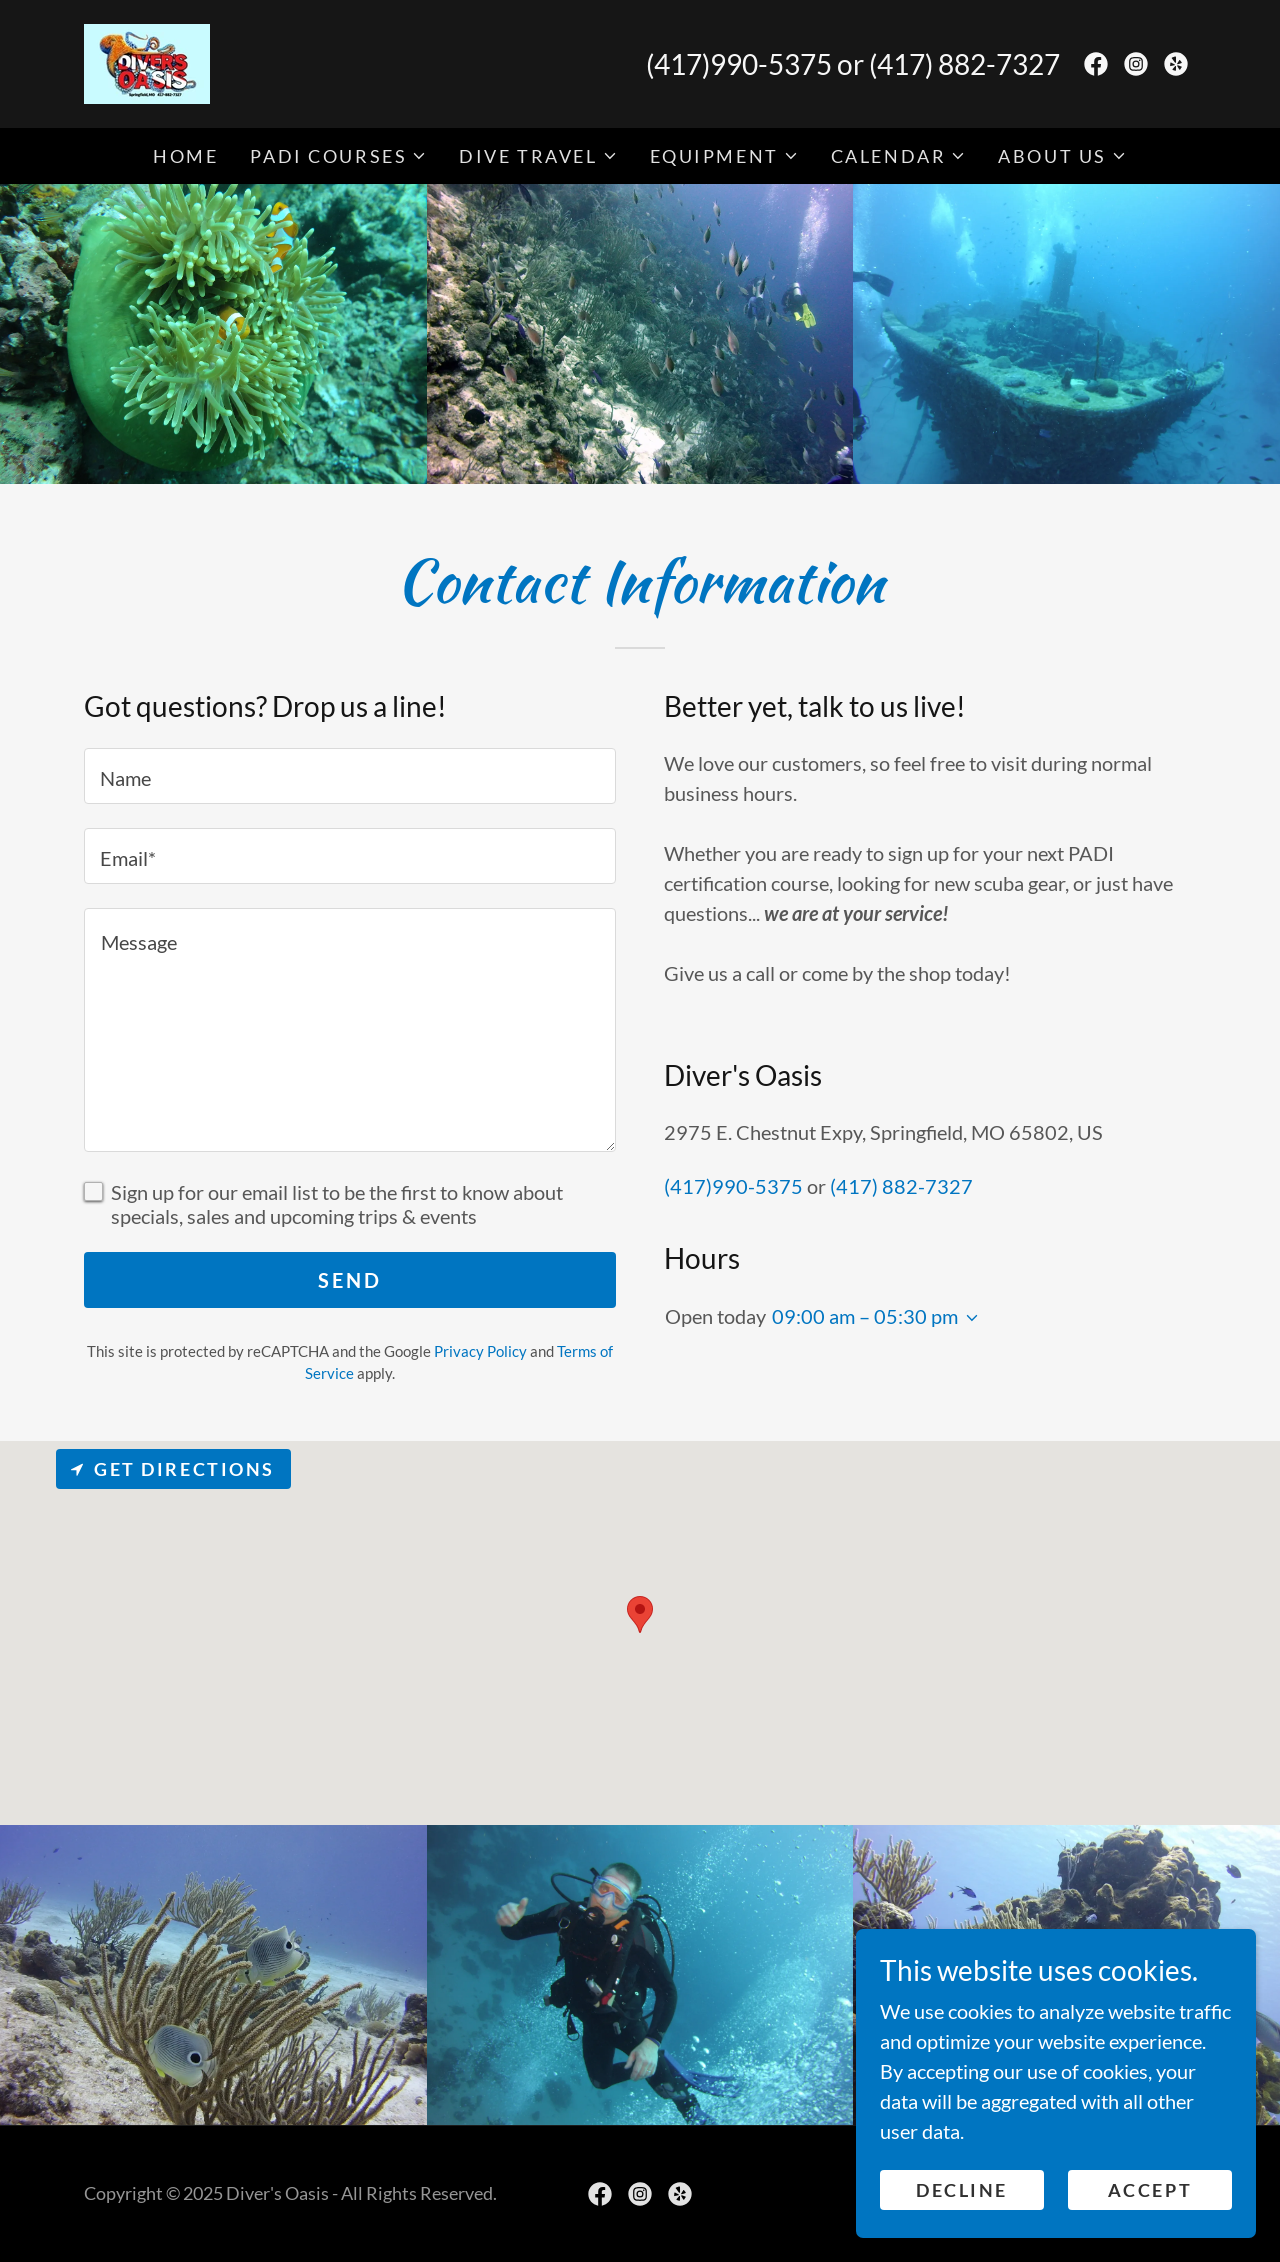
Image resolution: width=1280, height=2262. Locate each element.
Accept (1150, 2190)
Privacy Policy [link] (480, 1351)
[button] (338, 156)
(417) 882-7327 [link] (964, 64)
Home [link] (185, 156)
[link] (147, 61)
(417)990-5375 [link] (739, 64)
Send (349, 1280)
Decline (962, 2190)
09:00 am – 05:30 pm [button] (865, 1316)
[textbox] (350, 776)
